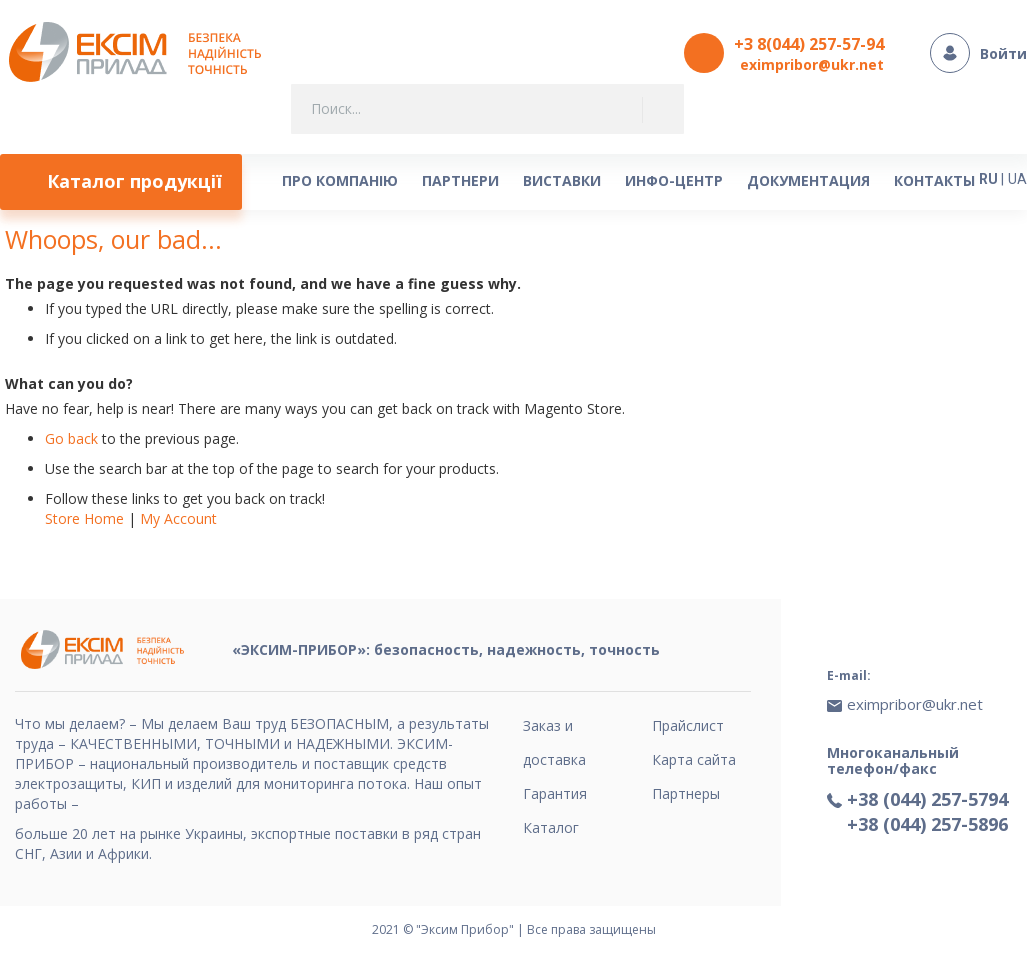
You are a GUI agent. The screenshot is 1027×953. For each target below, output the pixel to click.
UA (1017, 179)
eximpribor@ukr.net (812, 64)
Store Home (84, 518)
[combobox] (487, 109)
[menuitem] (121, 182)
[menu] (488, 182)
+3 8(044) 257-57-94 (809, 44)
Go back (71, 438)
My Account (178, 518)
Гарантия (555, 793)
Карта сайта (694, 759)
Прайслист (688, 725)
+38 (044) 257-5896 (927, 824)
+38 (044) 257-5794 (927, 799)
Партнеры (686, 793)
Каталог (551, 827)
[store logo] (140, 53)
